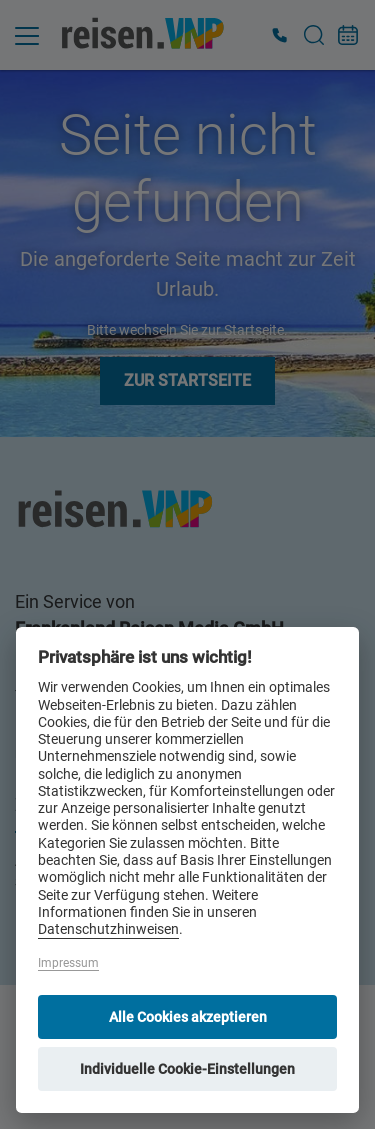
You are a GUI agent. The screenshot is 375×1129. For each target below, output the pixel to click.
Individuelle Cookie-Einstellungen (187, 1069)
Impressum (68, 963)
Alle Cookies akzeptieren (188, 1017)
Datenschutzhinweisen (108, 929)
